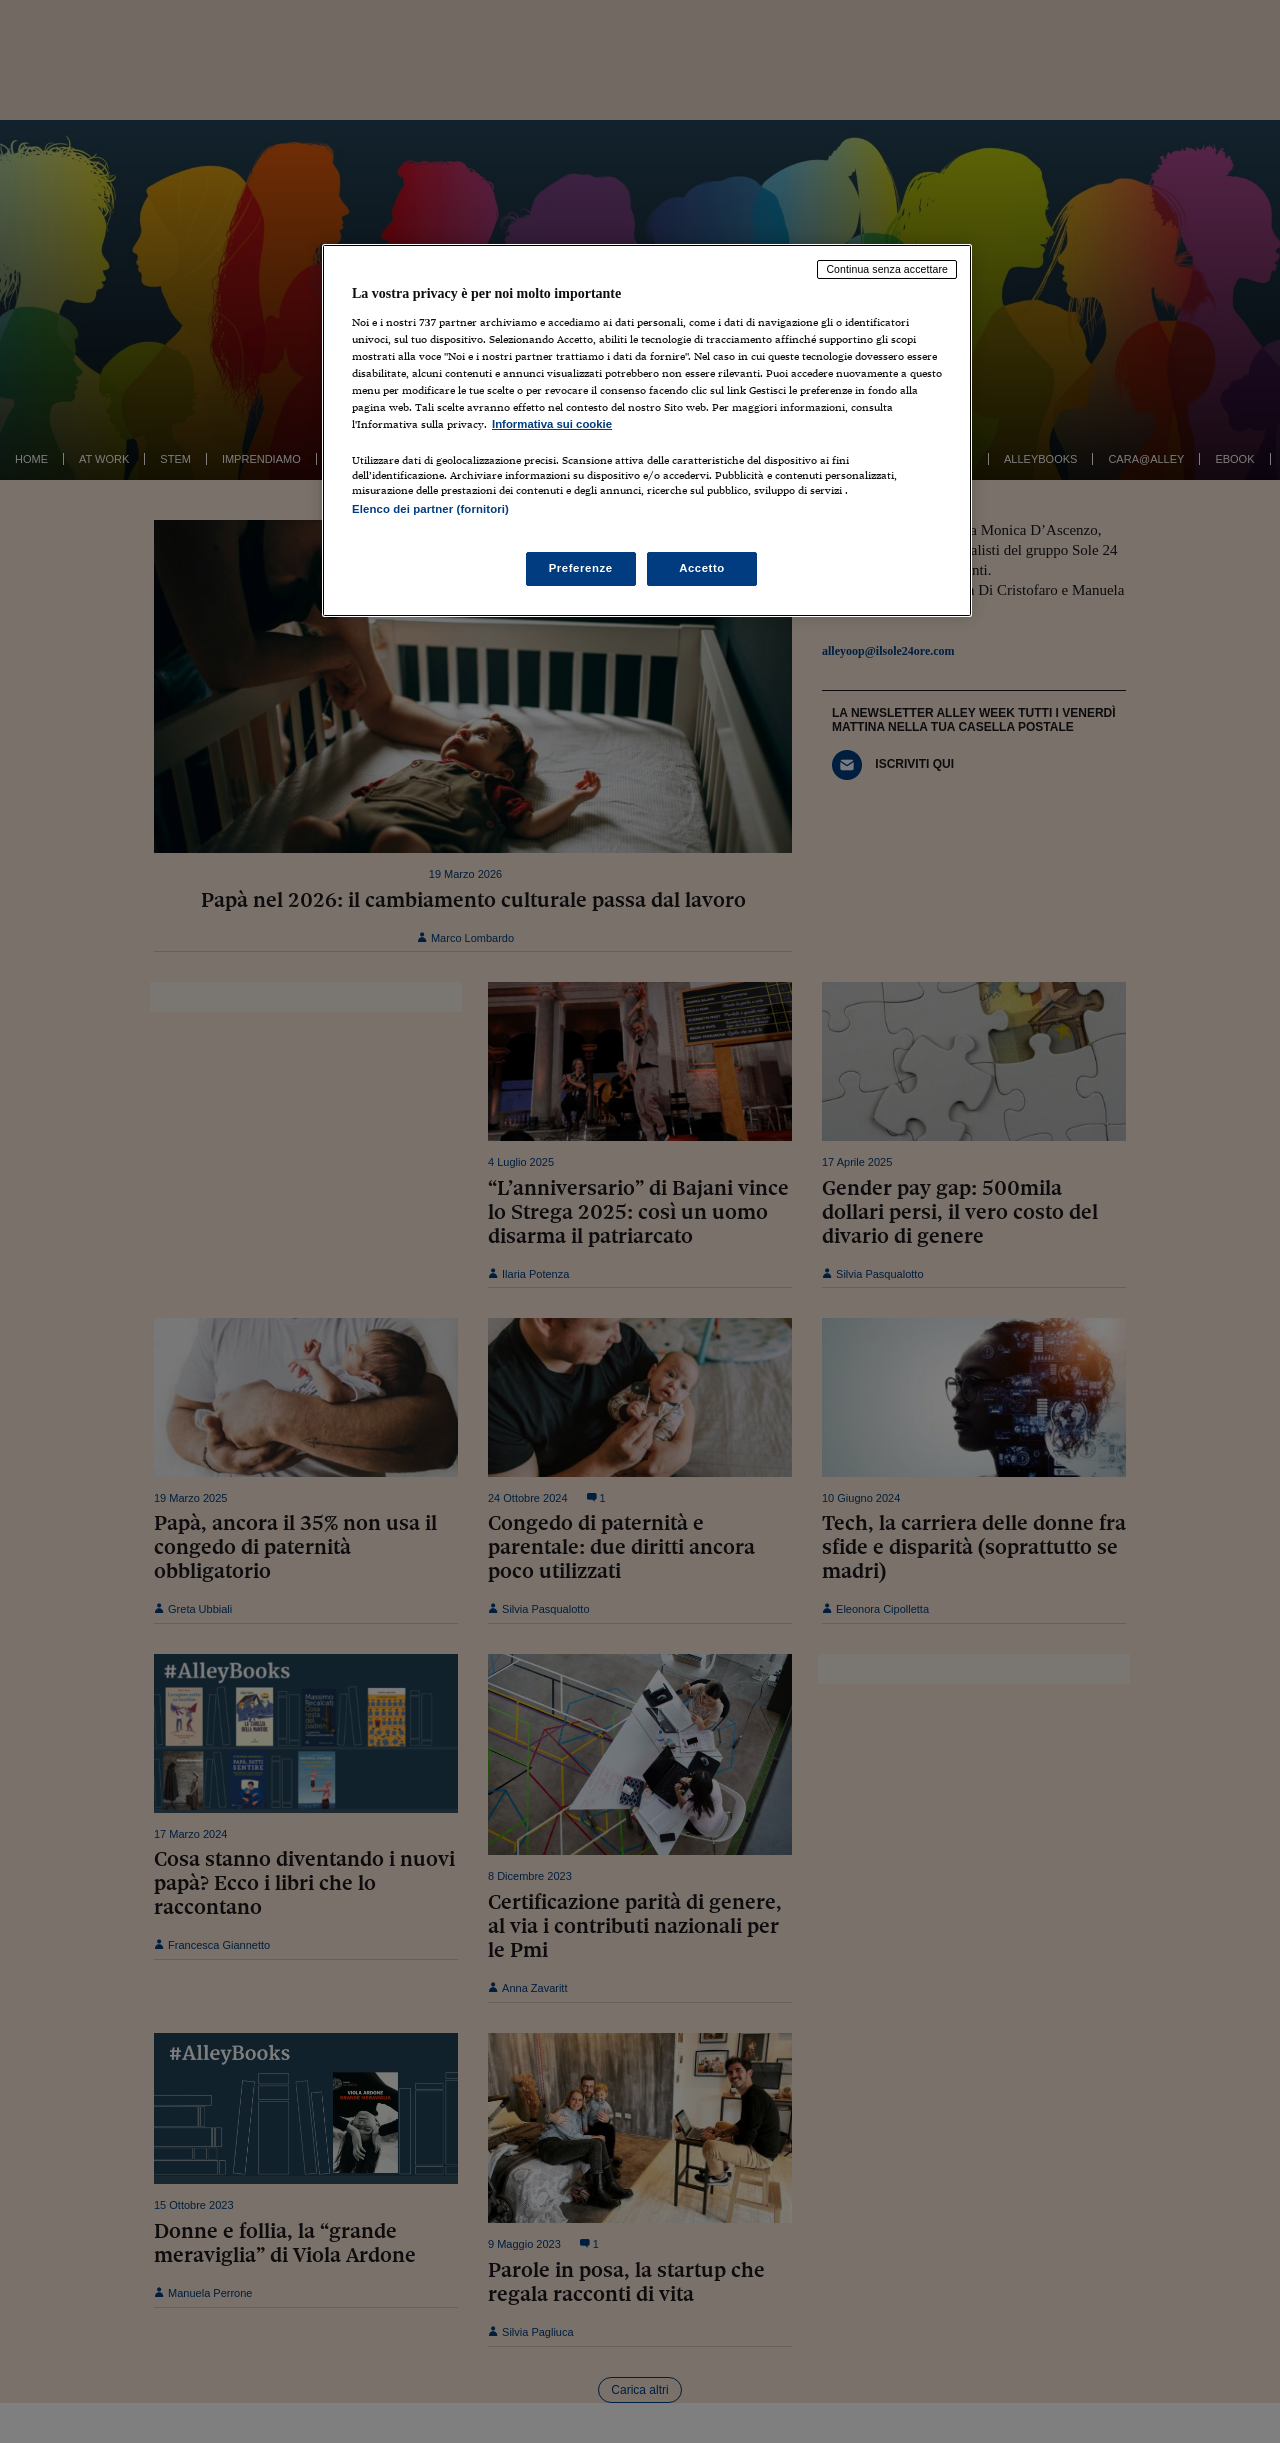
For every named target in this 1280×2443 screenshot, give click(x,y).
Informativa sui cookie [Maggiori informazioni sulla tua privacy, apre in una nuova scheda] (552, 424)
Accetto (702, 568)
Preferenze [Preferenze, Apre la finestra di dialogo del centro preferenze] (581, 568)
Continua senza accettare (887, 269)
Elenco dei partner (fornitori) (430, 509)
